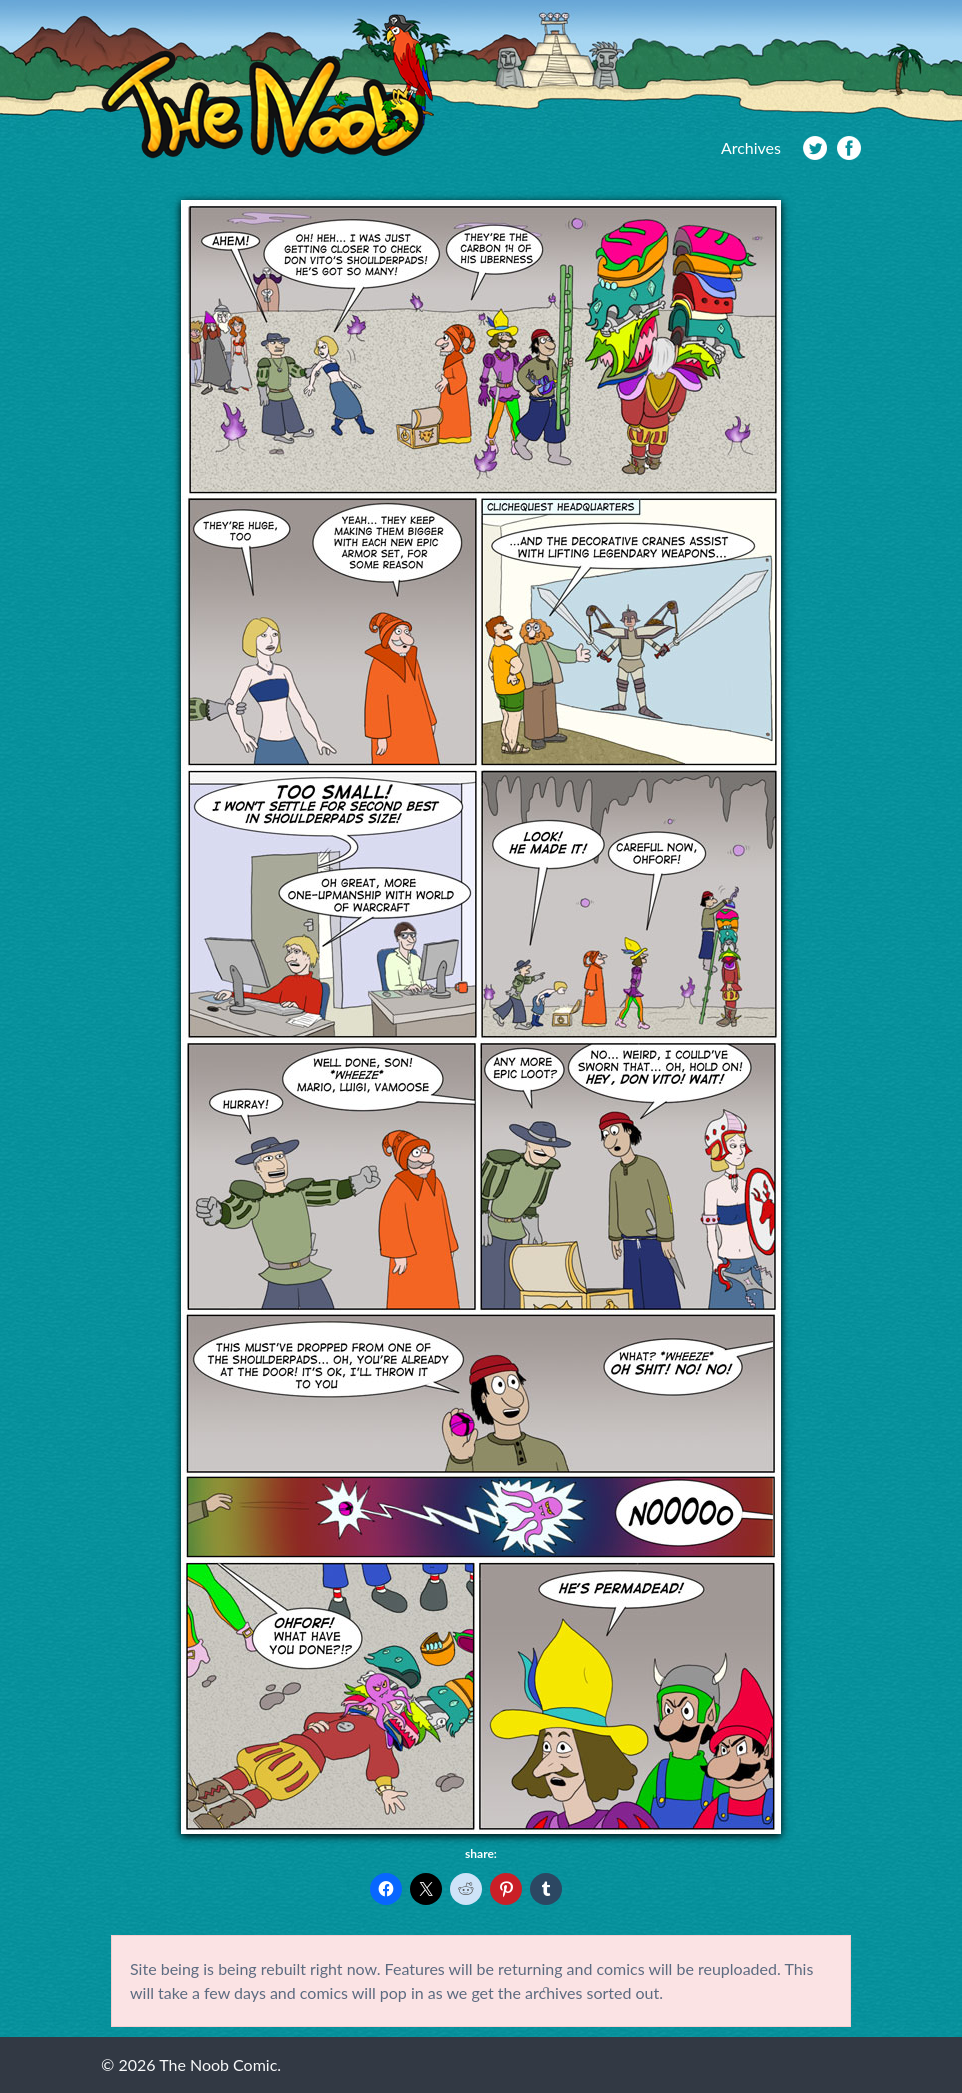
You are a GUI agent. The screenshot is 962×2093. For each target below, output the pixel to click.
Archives (751, 147)
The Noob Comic (267, 86)
